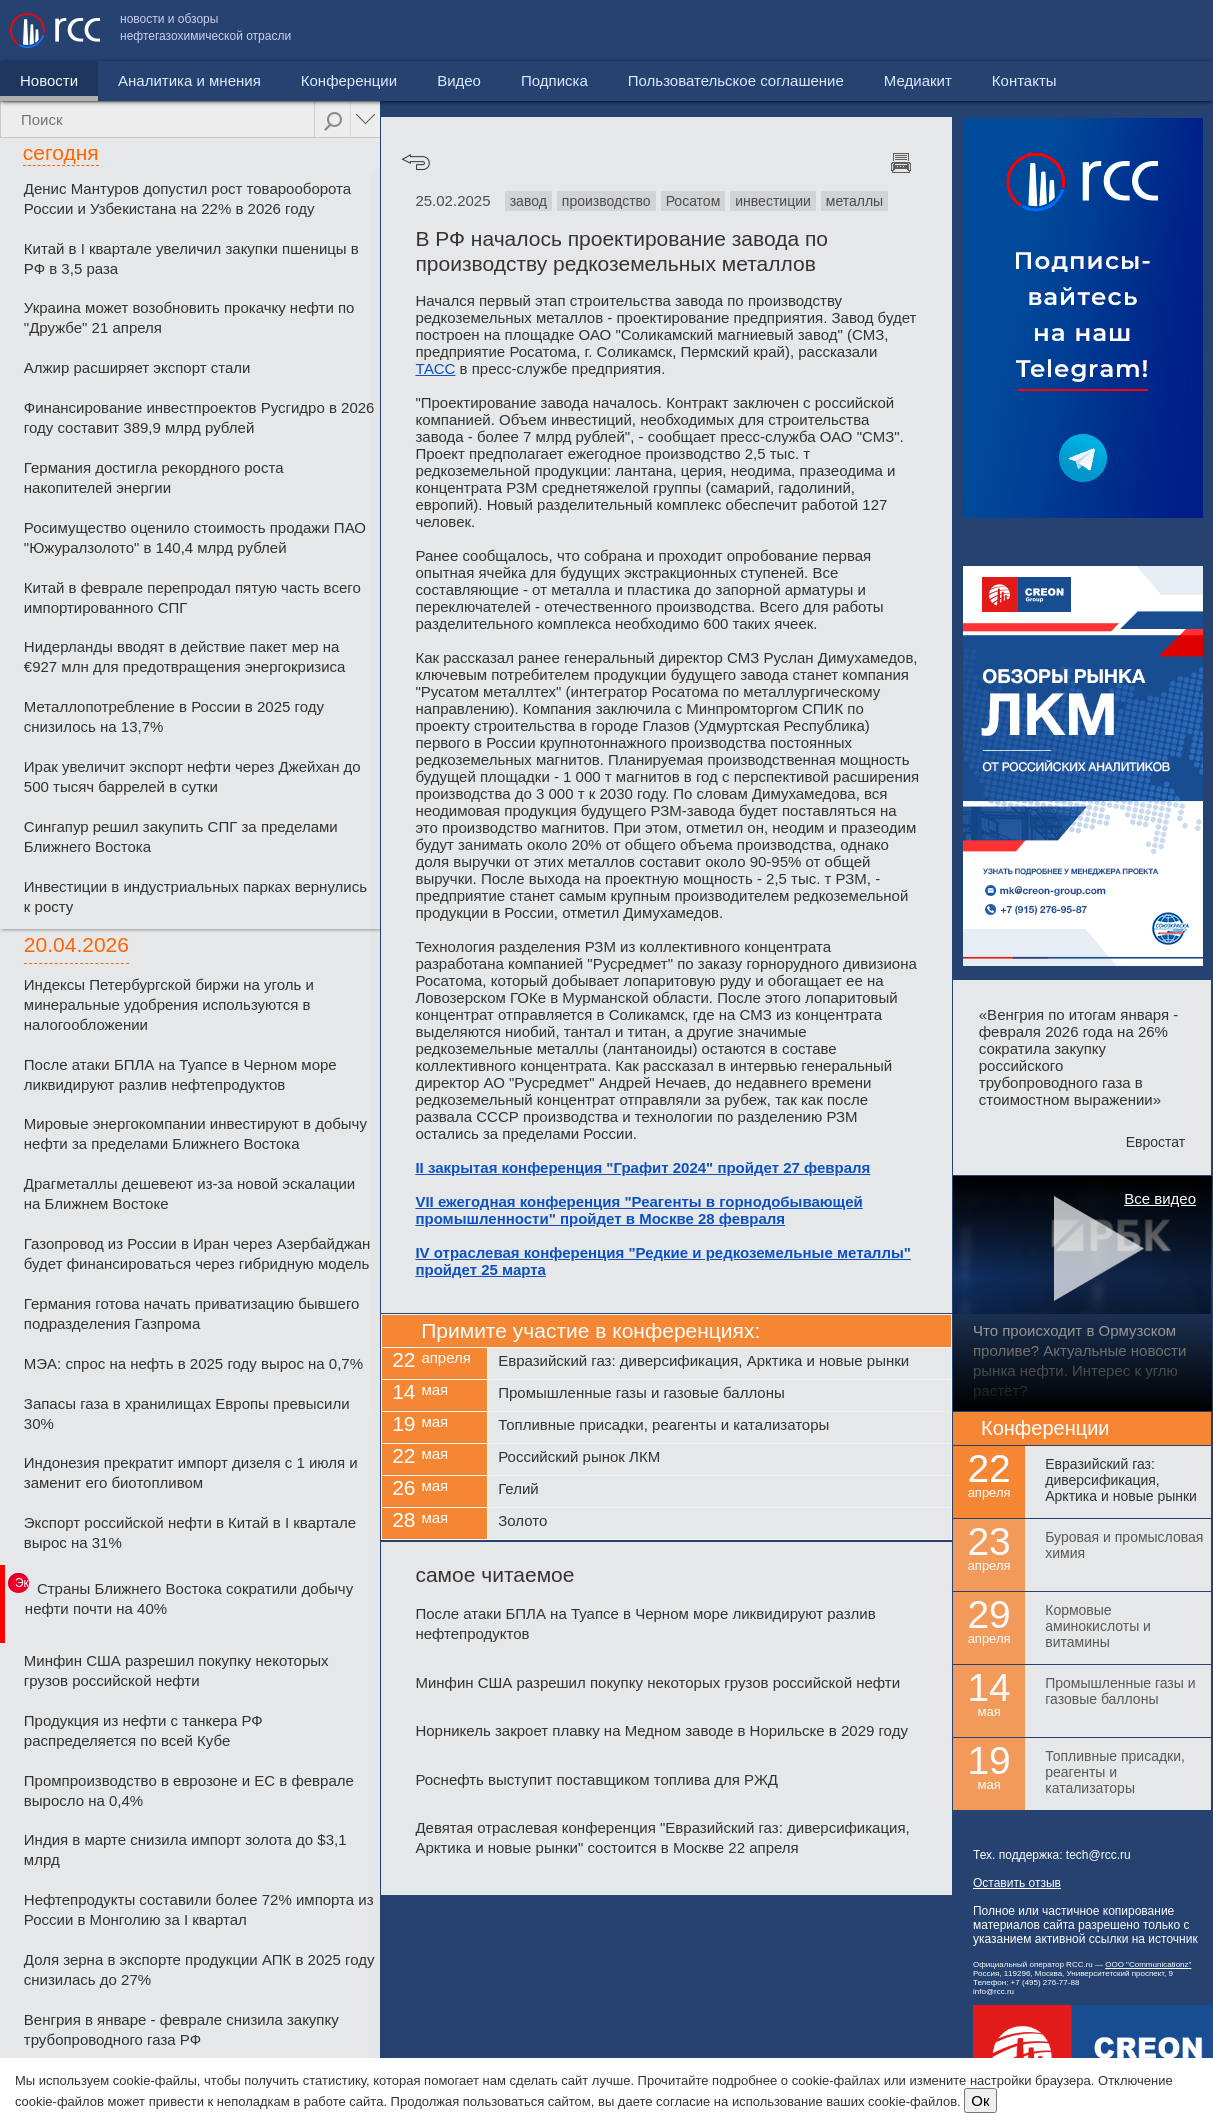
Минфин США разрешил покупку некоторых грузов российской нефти (176, 1670)
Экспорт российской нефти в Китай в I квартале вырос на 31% (190, 1532)
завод (528, 201)
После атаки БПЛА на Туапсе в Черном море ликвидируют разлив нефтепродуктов (180, 1074)
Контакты (1160, 30)
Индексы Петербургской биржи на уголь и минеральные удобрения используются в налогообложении (169, 1004)
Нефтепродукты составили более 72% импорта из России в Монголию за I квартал (199, 1909)
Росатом (693, 201)
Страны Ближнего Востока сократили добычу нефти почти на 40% (189, 1598)
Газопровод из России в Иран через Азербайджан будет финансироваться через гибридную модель (197, 1253)
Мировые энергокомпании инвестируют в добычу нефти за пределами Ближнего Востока (195, 1133)
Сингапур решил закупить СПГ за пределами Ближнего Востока (181, 836)
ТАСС (435, 368)
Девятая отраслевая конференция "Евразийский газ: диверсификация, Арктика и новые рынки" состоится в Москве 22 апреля (662, 1837)
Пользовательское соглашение (872, 30)
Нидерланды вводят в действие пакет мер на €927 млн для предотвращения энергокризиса (185, 656)
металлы (854, 201)
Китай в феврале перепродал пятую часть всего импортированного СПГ (192, 597)
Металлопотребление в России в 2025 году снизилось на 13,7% (174, 716)
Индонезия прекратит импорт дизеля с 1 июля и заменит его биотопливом (191, 1472)
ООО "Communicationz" (1148, 1964)
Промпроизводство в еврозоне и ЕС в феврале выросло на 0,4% (189, 1790)
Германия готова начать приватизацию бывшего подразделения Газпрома (192, 1313)
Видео (459, 80)
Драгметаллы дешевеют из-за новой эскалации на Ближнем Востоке (189, 1193)
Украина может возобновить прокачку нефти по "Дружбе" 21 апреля (189, 317)
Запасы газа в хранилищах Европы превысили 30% (187, 1413)
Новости (49, 80)
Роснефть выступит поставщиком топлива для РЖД (596, 1779)
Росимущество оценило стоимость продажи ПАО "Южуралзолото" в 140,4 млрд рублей (195, 537)
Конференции (349, 80)
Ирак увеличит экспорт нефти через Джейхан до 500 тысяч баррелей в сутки (192, 776)
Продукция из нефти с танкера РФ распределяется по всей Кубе (143, 1730)
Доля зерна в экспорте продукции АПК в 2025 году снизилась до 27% (199, 1969)
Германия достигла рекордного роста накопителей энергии (154, 477)
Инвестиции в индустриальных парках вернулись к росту (195, 896)
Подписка (554, 80)
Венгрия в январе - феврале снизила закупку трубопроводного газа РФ (181, 2029)
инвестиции (773, 201)
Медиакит (1054, 30)
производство (606, 201)
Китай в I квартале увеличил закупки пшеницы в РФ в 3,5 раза (191, 258)
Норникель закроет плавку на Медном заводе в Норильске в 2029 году (661, 1730)
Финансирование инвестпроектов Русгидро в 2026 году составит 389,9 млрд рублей (199, 417)
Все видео (1160, 1198)
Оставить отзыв (1017, 1883)
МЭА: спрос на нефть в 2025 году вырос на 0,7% (193, 1363)
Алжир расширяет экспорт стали (137, 367)
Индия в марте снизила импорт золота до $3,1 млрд (185, 1849)
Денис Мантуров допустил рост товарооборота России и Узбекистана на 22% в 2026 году (187, 198)
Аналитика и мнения (189, 80)
